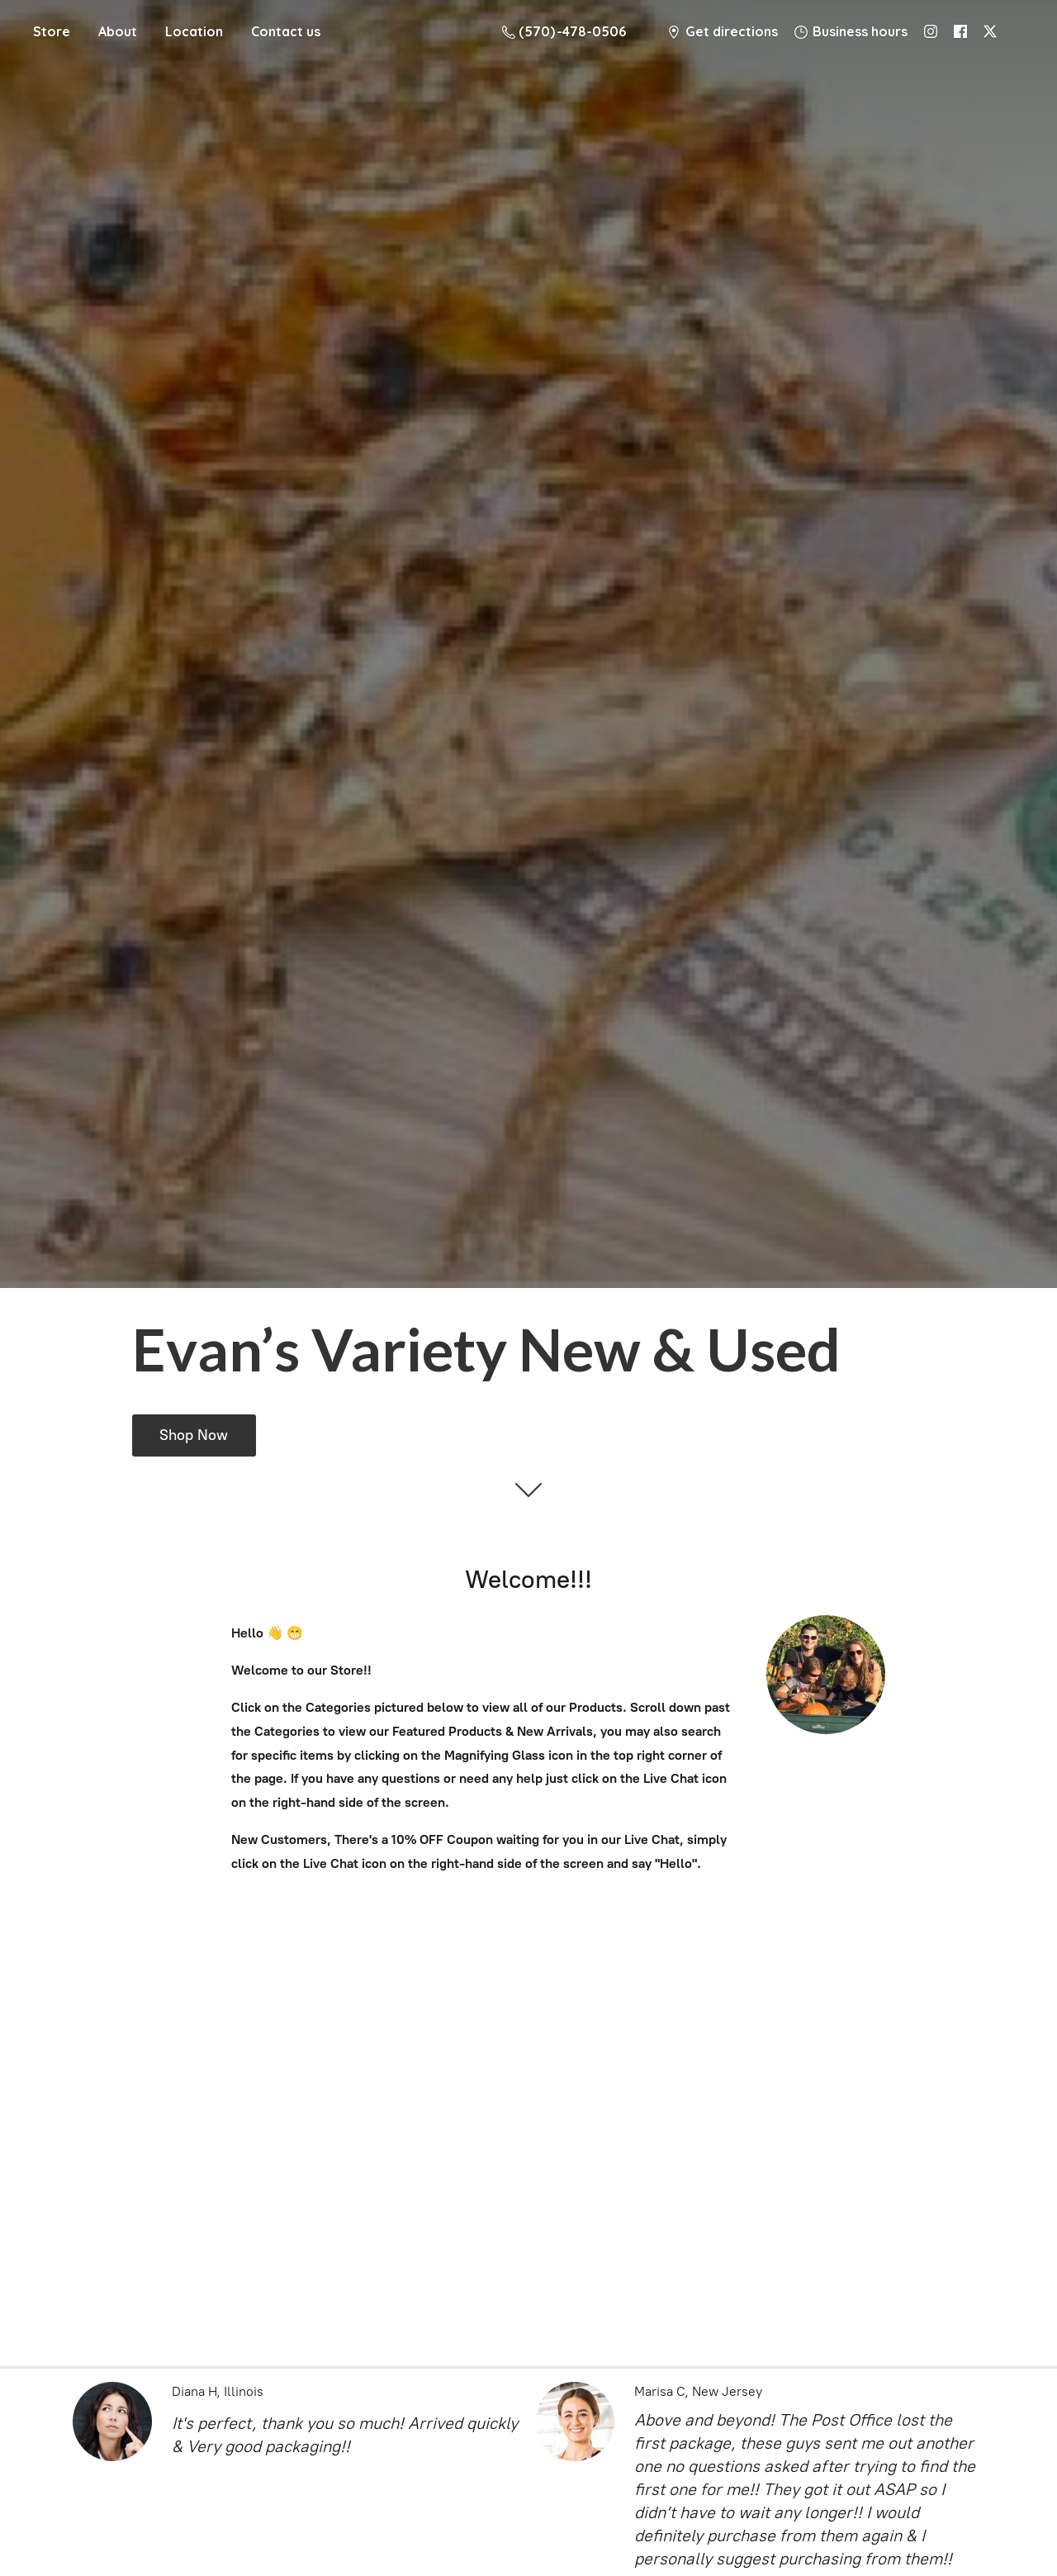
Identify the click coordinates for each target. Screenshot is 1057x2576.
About (117, 31)
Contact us (285, 31)
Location (194, 31)
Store (51, 31)
